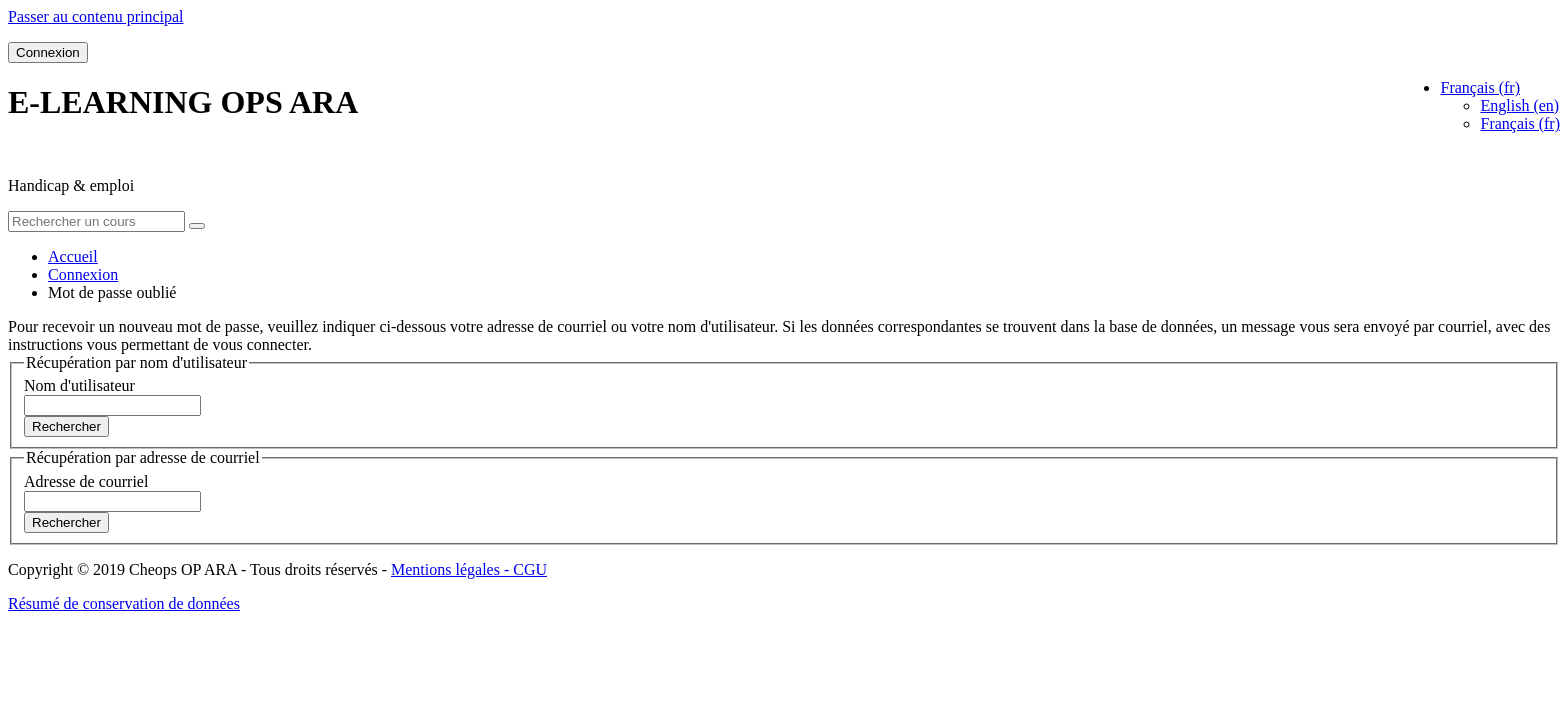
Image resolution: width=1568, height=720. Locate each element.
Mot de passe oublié (112, 292)
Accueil (73, 256)
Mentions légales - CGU (469, 569)
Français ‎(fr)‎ (1520, 123)
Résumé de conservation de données (124, 603)
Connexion (48, 52)
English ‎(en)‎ (1519, 105)
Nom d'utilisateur (79, 385)
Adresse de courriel (86, 481)
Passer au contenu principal (96, 16)
